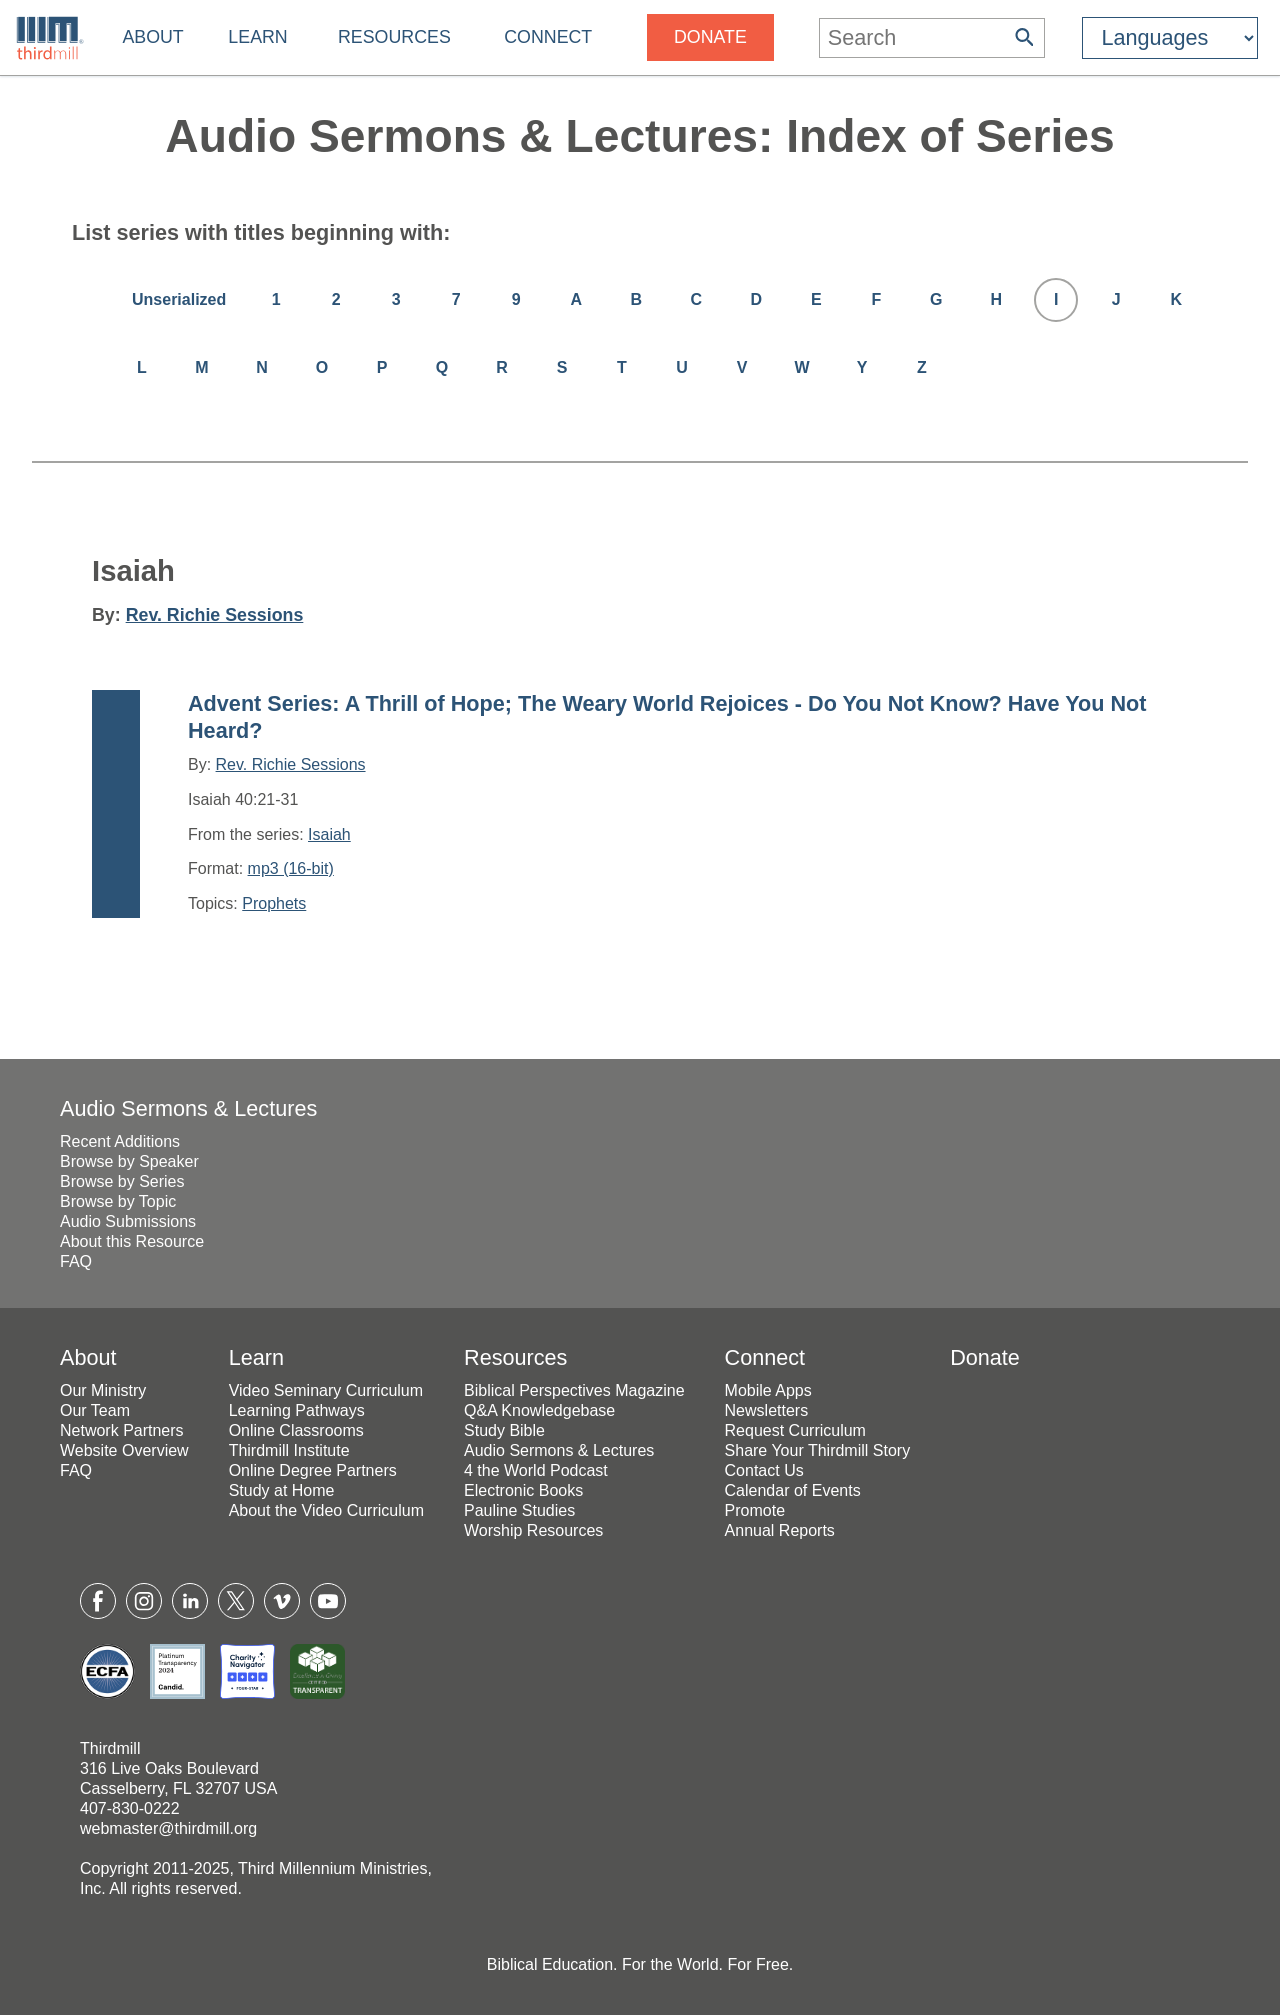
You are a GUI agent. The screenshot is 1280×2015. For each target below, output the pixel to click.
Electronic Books (523, 1490)
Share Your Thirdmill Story (818, 1450)
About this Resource (132, 1241)
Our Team (95, 1410)
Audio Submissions (128, 1221)
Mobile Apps (768, 1390)
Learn (257, 37)
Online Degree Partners (313, 1470)
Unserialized (179, 299)
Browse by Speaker (129, 1161)
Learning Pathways (297, 1410)
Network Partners (122, 1430)
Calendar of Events (793, 1490)
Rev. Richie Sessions (215, 615)
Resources (394, 37)
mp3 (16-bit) (291, 868)
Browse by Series (122, 1181)
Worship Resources (533, 1530)
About (152, 37)
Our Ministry (103, 1390)
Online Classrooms (296, 1430)
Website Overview (124, 1450)
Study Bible (504, 1430)
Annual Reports (780, 1530)
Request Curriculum (795, 1430)
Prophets (274, 903)
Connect (548, 37)
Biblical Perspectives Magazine (574, 1390)
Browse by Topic (118, 1201)
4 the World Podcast (536, 1470)
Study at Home (282, 1490)
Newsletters (767, 1410)
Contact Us (764, 1470)
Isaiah (329, 834)
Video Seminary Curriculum (326, 1390)
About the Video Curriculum (326, 1510)
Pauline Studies (519, 1510)
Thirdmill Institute (289, 1450)
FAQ (76, 1261)
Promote (755, 1510)
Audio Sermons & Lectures (188, 1108)
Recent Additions (120, 1141)
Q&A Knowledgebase (539, 1410)
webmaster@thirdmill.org (168, 1828)
